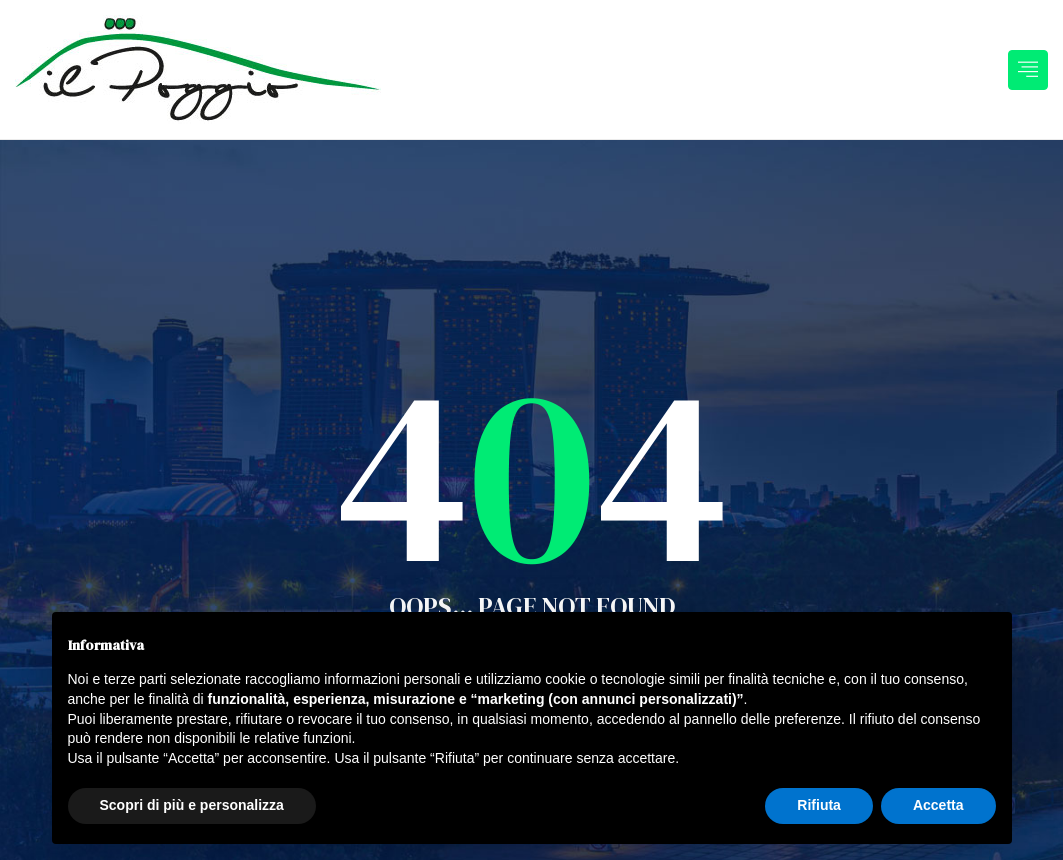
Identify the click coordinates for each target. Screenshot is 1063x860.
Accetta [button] (938, 805)
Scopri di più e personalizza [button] (192, 805)
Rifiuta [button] (819, 805)
